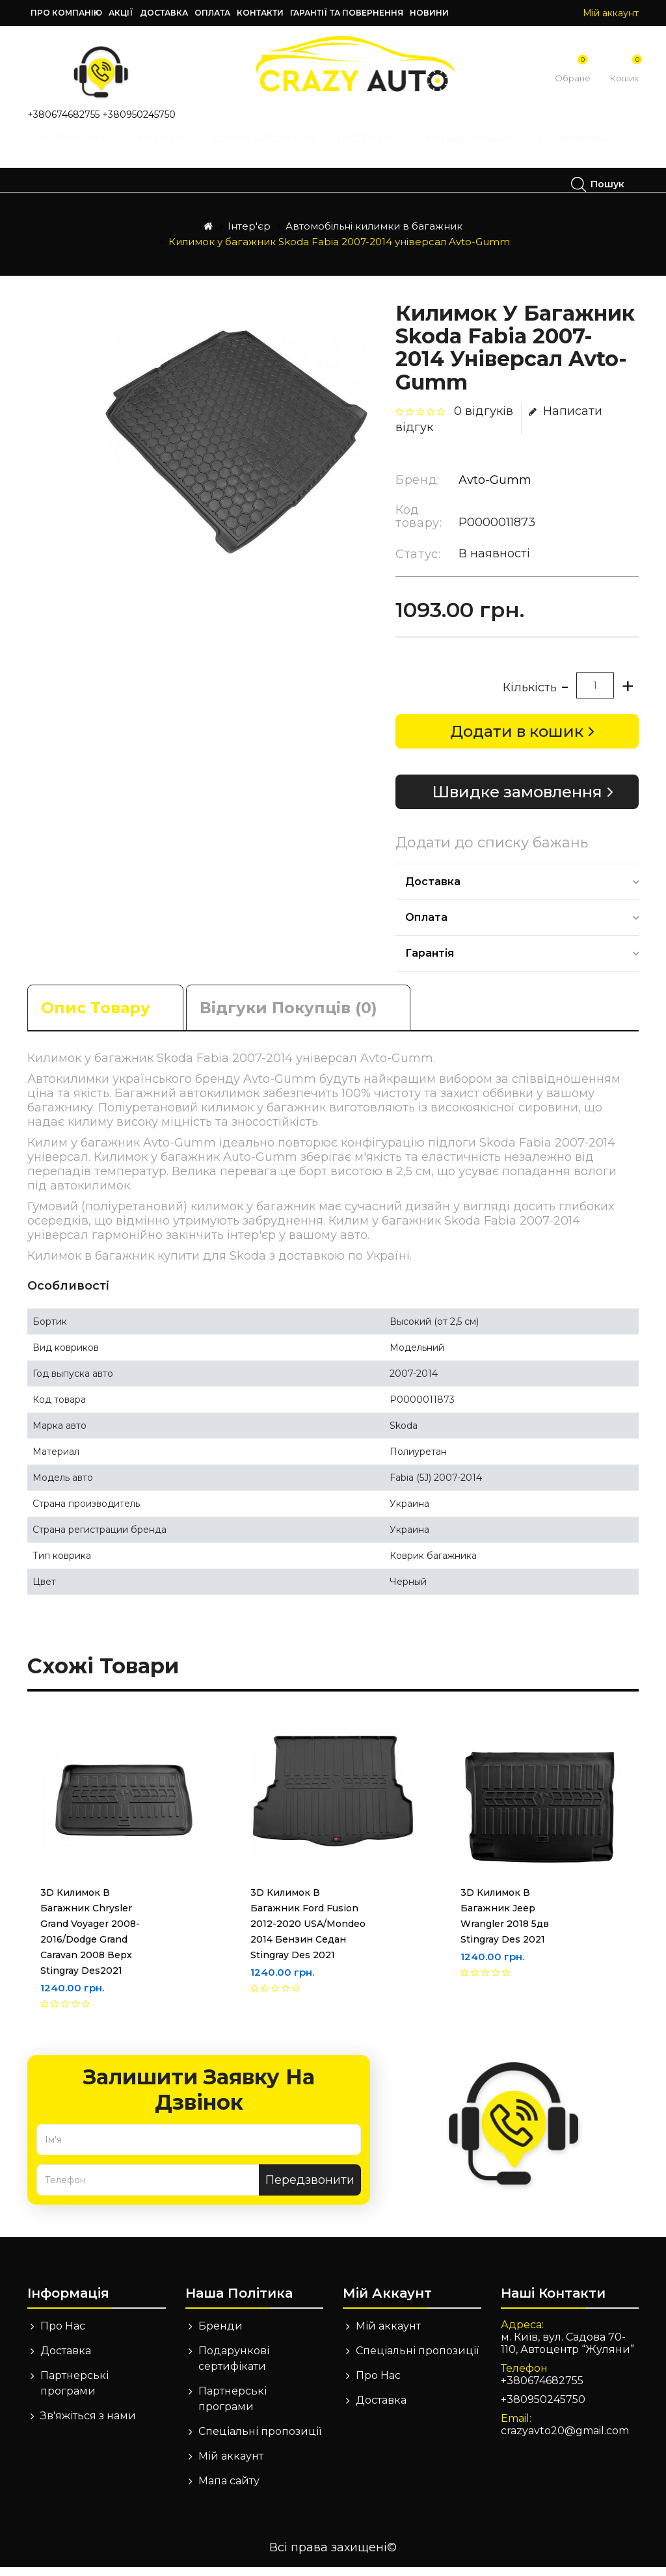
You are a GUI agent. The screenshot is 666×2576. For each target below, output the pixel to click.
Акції (121, 13)
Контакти (260, 13)
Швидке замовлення (517, 800)
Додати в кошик (516, 740)
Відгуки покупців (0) (288, 1016)
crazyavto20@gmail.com (565, 2440)
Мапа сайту (229, 2490)
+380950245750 (139, 114)
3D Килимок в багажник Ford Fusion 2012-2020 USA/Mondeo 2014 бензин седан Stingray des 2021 (308, 1933)
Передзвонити (309, 2189)
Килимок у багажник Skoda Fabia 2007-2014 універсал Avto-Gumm (339, 251)
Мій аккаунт (230, 2465)
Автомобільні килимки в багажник (374, 235)
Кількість (530, 696)
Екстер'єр (373, 151)
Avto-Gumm (495, 489)
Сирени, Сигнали (470, 151)
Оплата (212, 13)
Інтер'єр (170, 151)
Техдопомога (95, 184)
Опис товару (95, 1016)
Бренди (220, 2335)
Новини (429, 13)
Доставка (164, 13)
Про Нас (62, 2335)
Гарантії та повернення (346, 13)
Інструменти (82, 151)
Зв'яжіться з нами (88, 2425)
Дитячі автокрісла (269, 151)
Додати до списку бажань (491, 852)
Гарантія (429, 962)
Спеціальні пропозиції (259, 2440)
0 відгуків (483, 420)
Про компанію (66, 13)
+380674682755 (63, 114)
